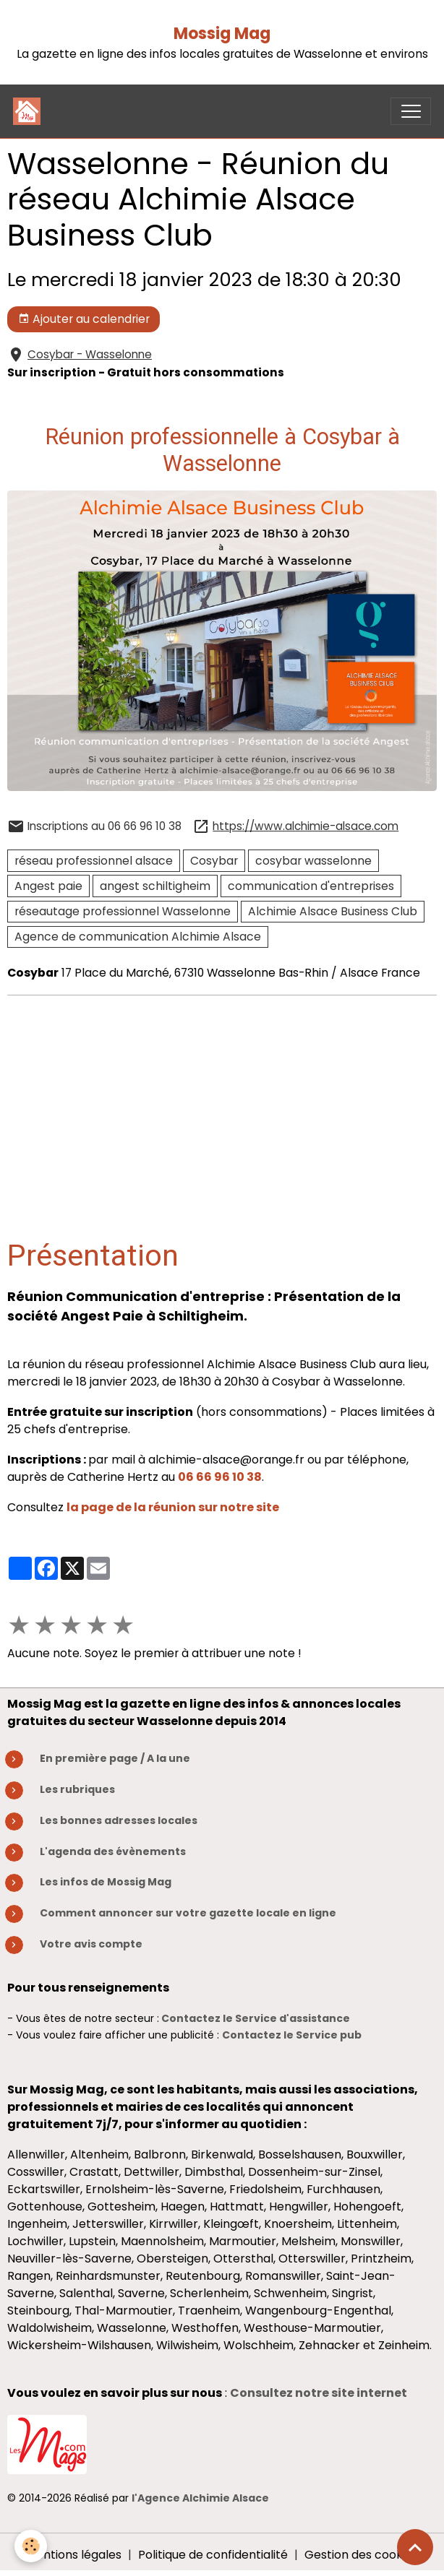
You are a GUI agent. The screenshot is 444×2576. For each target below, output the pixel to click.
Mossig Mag (222, 33)
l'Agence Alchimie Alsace (200, 2498)
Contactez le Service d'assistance (255, 2018)
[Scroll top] (415, 2547)
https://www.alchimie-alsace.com (305, 826)
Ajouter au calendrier (84, 319)
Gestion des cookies (361, 2554)
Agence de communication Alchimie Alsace (137, 936)
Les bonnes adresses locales (118, 1820)
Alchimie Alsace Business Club (332, 911)
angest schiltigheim (155, 886)
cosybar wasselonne (313, 860)
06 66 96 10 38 (220, 1477)
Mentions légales (73, 2554)
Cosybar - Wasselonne (89, 354)
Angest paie (48, 886)
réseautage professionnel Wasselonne (122, 911)
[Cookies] (30, 2546)
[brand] (30, 111)
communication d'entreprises (311, 886)
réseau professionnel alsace (93, 860)
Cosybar (214, 860)
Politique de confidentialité (213, 2554)
